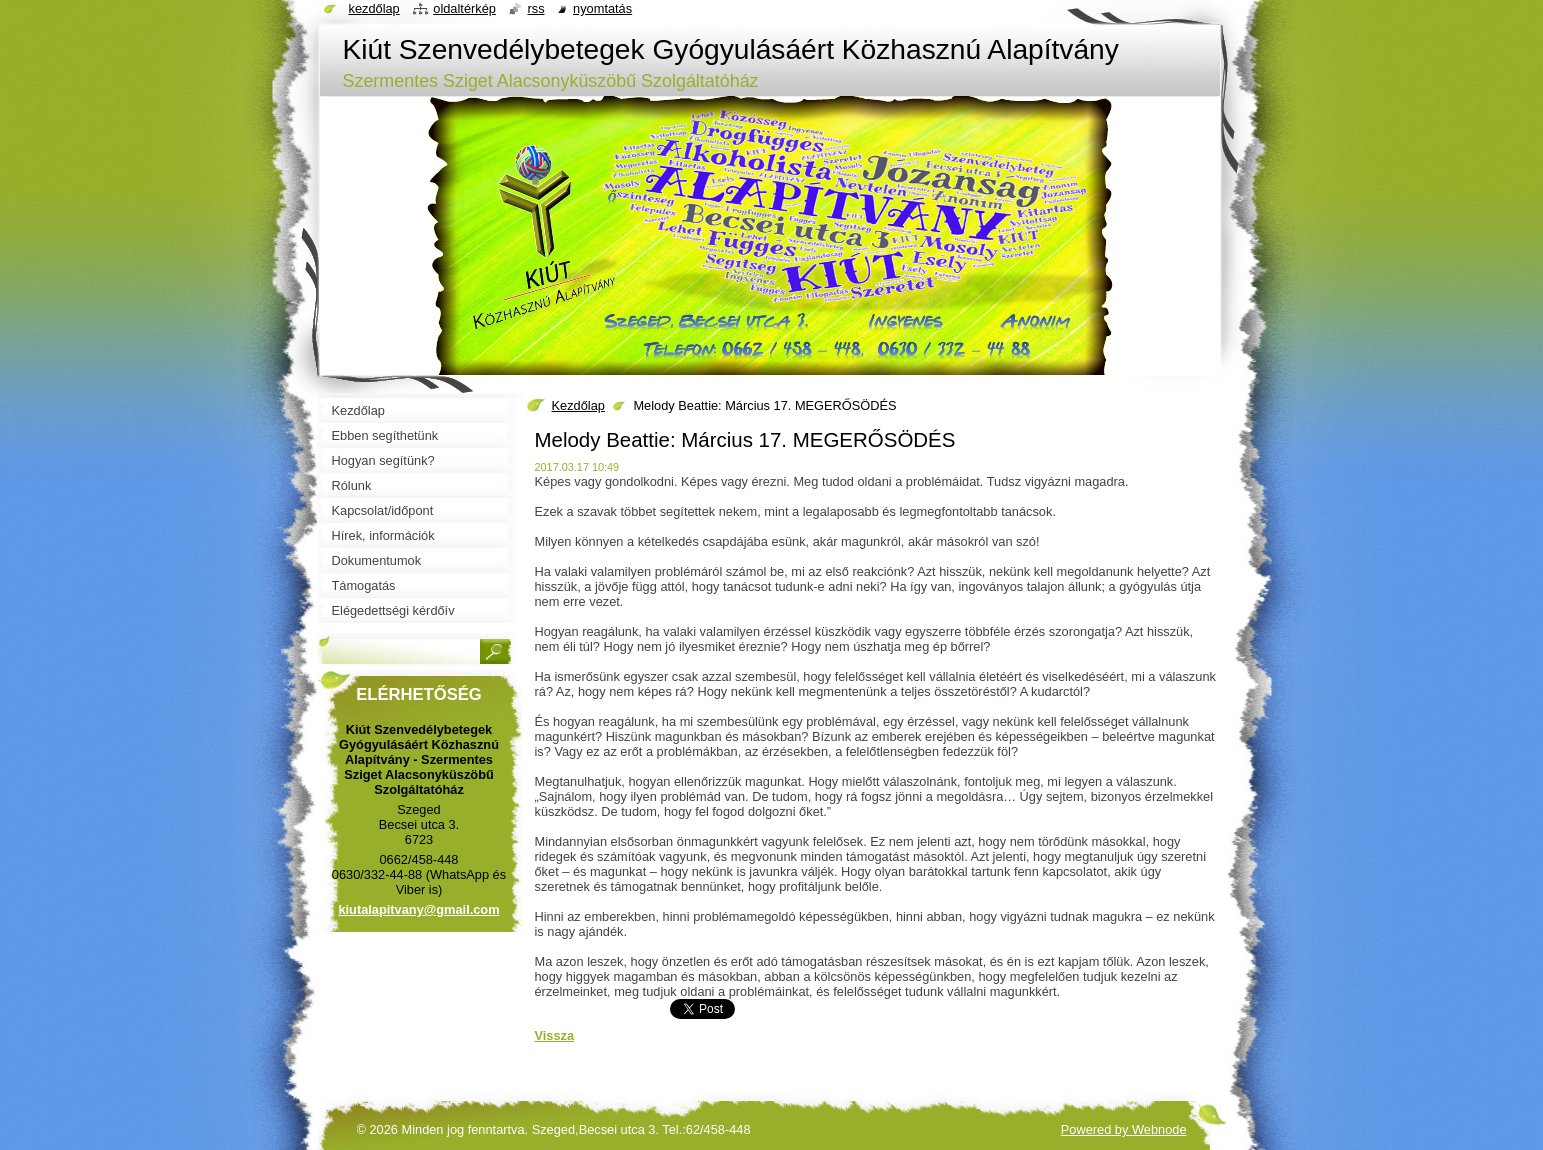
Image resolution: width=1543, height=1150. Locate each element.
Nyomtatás (602, 8)
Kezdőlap (578, 405)
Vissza (555, 1035)
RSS (535, 8)
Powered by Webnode (1124, 1129)
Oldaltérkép (464, 8)
